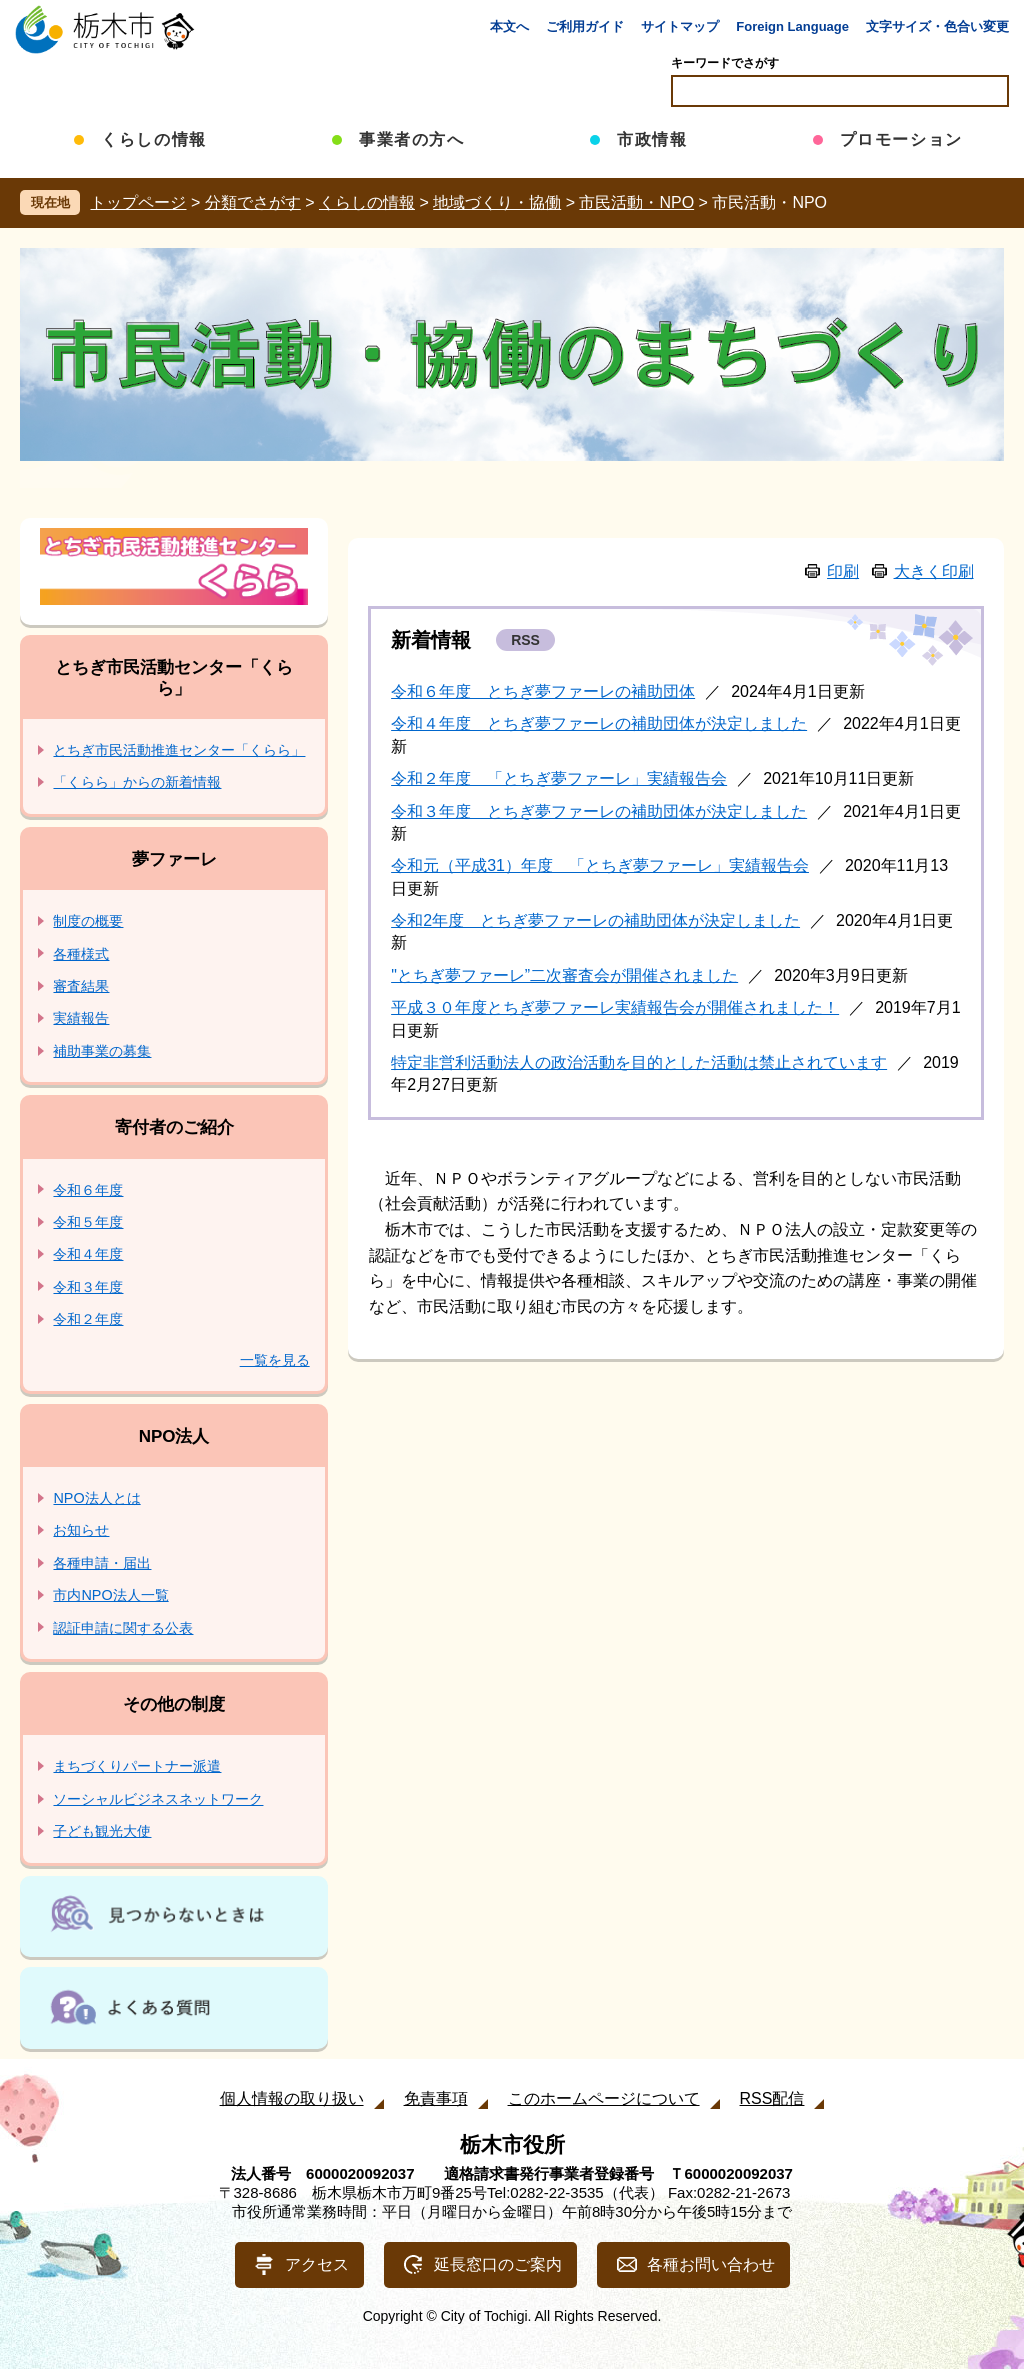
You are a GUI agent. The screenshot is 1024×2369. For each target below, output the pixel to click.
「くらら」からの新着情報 (137, 782)
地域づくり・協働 (497, 202)
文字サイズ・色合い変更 (937, 26)
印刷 (843, 571)
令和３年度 (88, 1287)
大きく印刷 (934, 571)
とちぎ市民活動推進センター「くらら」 (179, 750)
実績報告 (81, 1018)
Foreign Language (792, 26)
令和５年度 (88, 1222)
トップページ (138, 202)
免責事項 (436, 2098)
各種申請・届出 (102, 1563)
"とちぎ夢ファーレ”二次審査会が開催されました (564, 975)
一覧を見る (275, 1360)
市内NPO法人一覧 (110, 1595)
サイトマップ (680, 26)
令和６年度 (88, 1190)
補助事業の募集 (102, 1051)
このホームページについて (604, 2098)
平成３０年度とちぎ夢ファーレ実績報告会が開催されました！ (615, 1007)
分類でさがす (253, 202)
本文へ (509, 26)
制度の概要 (88, 921)
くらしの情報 (367, 202)
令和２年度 (88, 1319)
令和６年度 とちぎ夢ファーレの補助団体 (543, 691)
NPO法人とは (96, 1498)
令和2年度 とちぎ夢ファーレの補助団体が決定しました (595, 920)
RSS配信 (772, 2098)
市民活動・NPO (636, 202)
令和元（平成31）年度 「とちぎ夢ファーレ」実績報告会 (600, 865)
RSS (525, 640)
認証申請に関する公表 (123, 1628)
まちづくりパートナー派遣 (137, 1766)
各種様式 (81, 954)
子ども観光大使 (102, 1831)
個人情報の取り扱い (292, 2098)
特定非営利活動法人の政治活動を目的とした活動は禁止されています (639, 1062)
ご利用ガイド (585, 26)
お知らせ (81, 1530)
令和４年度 (88, 1254)
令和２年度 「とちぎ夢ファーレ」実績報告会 (559, 778)
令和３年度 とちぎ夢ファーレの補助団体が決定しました (599, 811)
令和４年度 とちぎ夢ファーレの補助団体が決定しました (599, 723)
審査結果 (81, 986)
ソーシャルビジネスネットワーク (158, 1799)
